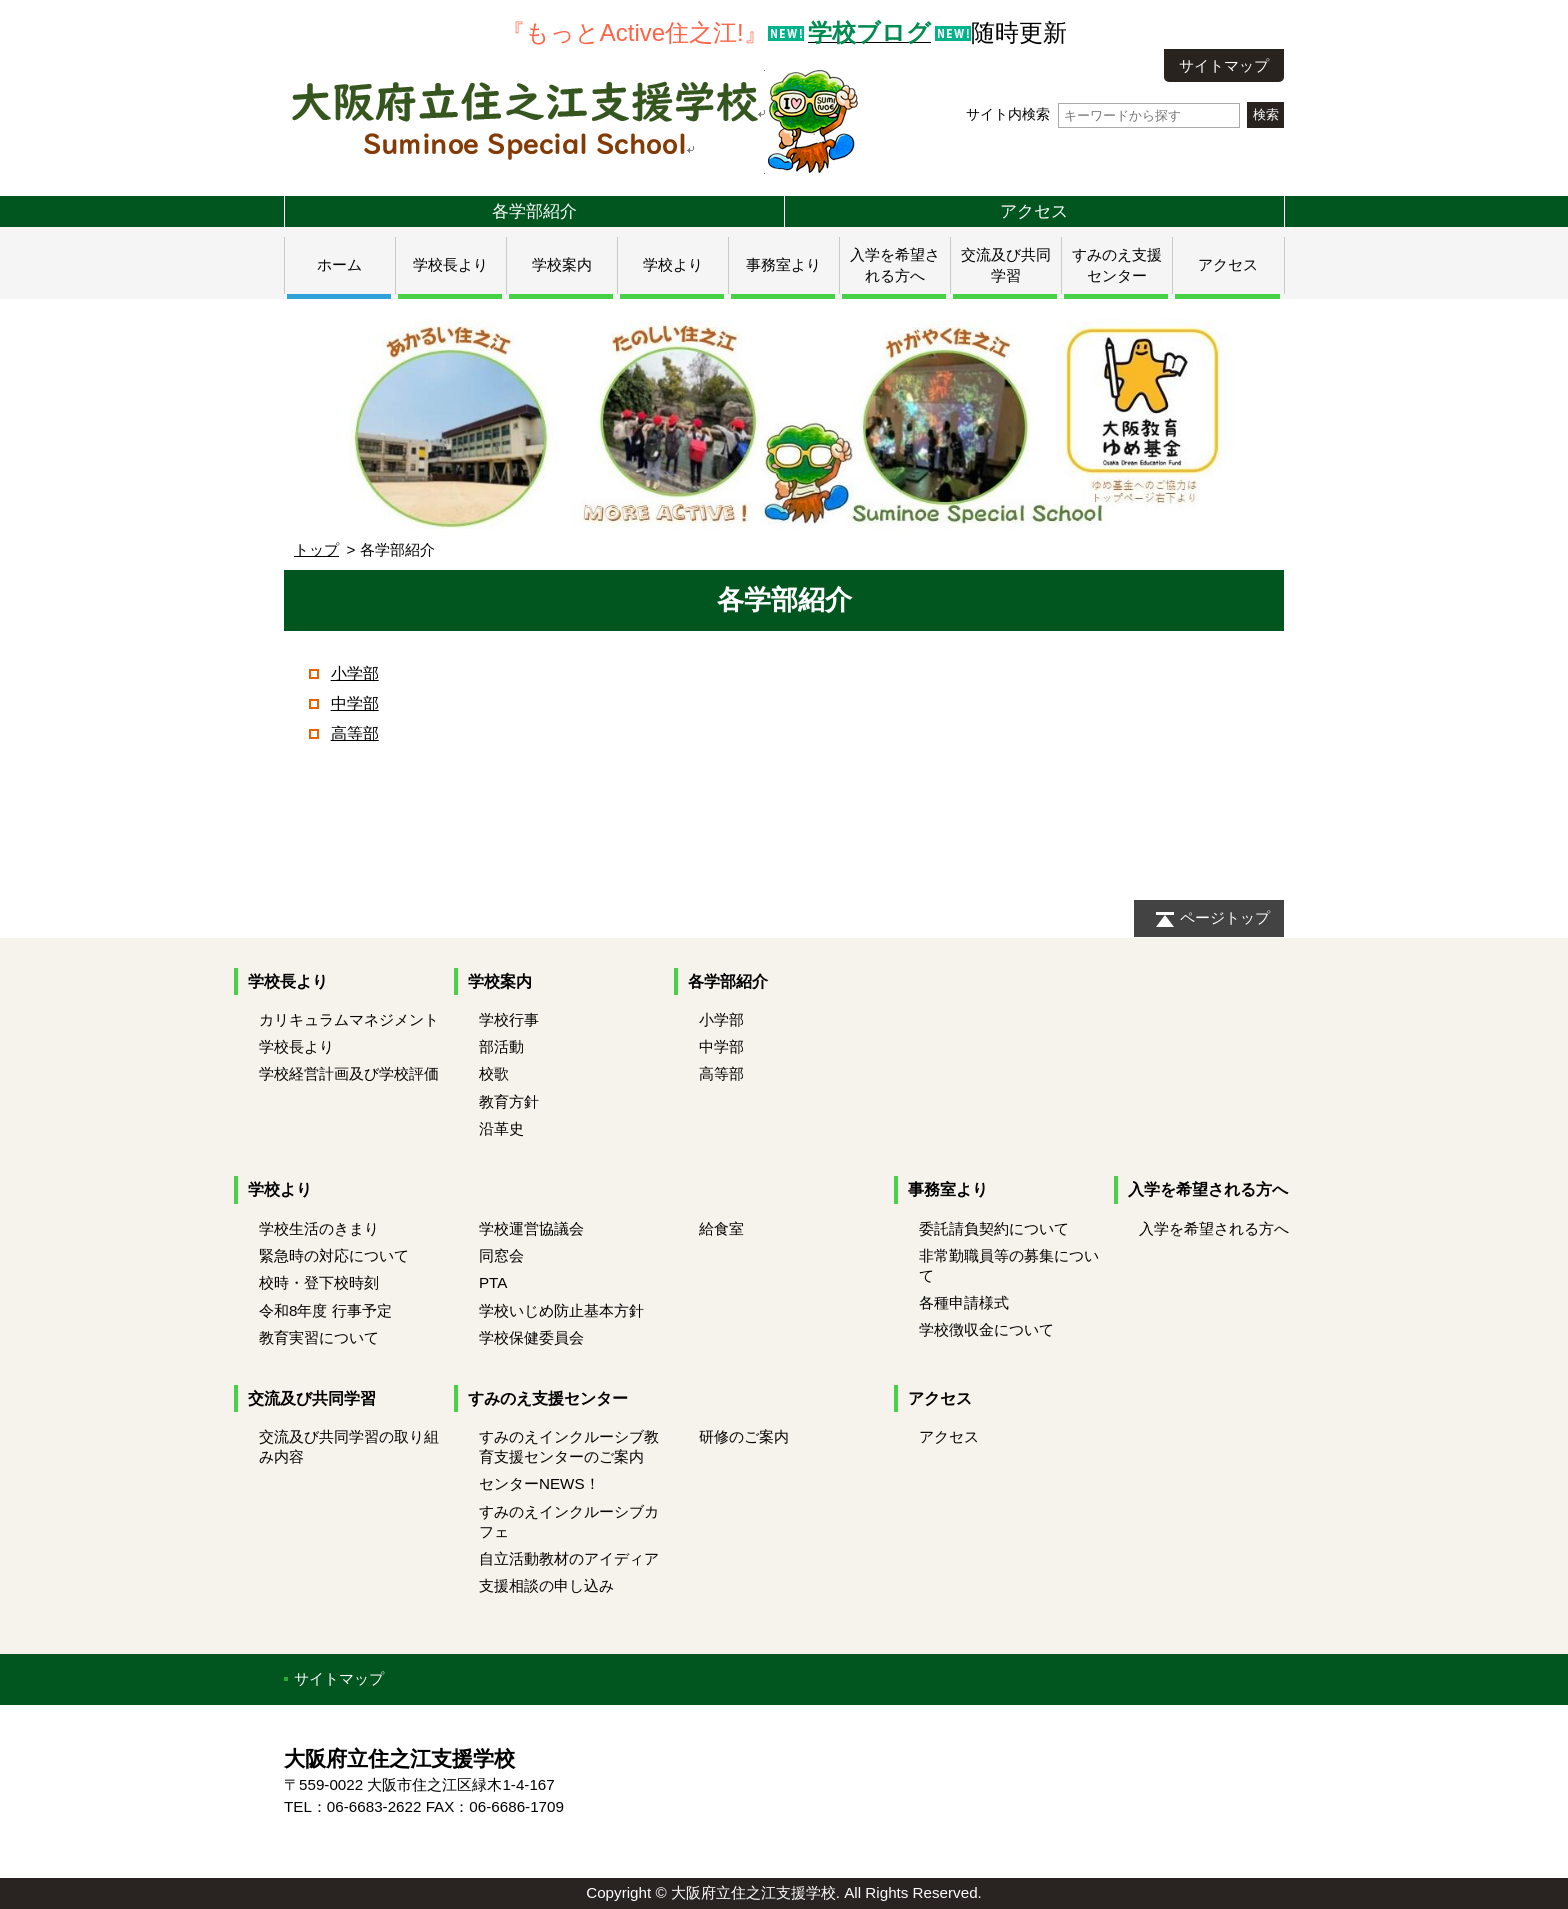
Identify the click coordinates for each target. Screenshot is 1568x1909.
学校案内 (562, 264)
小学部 (355, 673)
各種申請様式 (964, 1302)
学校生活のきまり (319, 1228)
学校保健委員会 (531, 1337)
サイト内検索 (1102, 114)
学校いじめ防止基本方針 (561, 1310)
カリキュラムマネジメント (349, 1019)
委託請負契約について (994, 1228)
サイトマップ (1224, 65)
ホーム (339, 264)
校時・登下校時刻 (319, 1282)
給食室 (721, 1228)
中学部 (355, 703)
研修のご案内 (744, 1436)
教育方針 (509, 1101)
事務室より (783, 264)
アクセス (1034, 211)
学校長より (450, 264)
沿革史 (501, 1128)
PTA (493, 1282)
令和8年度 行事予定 (325, 1310)
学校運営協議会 (531, 1228)
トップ (316, 549)
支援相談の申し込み (546, 1585)
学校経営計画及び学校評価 (349, 1073)
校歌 (494, 1073)
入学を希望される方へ (1208, 1189)
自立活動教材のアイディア (569, 1558)
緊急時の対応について (334, 1255)
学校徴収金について (986, 1329)
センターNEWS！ (539, 1483)
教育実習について (319, 1337)
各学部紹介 (534, 211)
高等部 (355, 733)
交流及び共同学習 (312, 1398)
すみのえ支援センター (548, 1398)
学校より (673, 264)
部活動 (501, 1046)
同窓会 (501, 1255)
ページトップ (1225, 917)
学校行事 (509, 1019)
